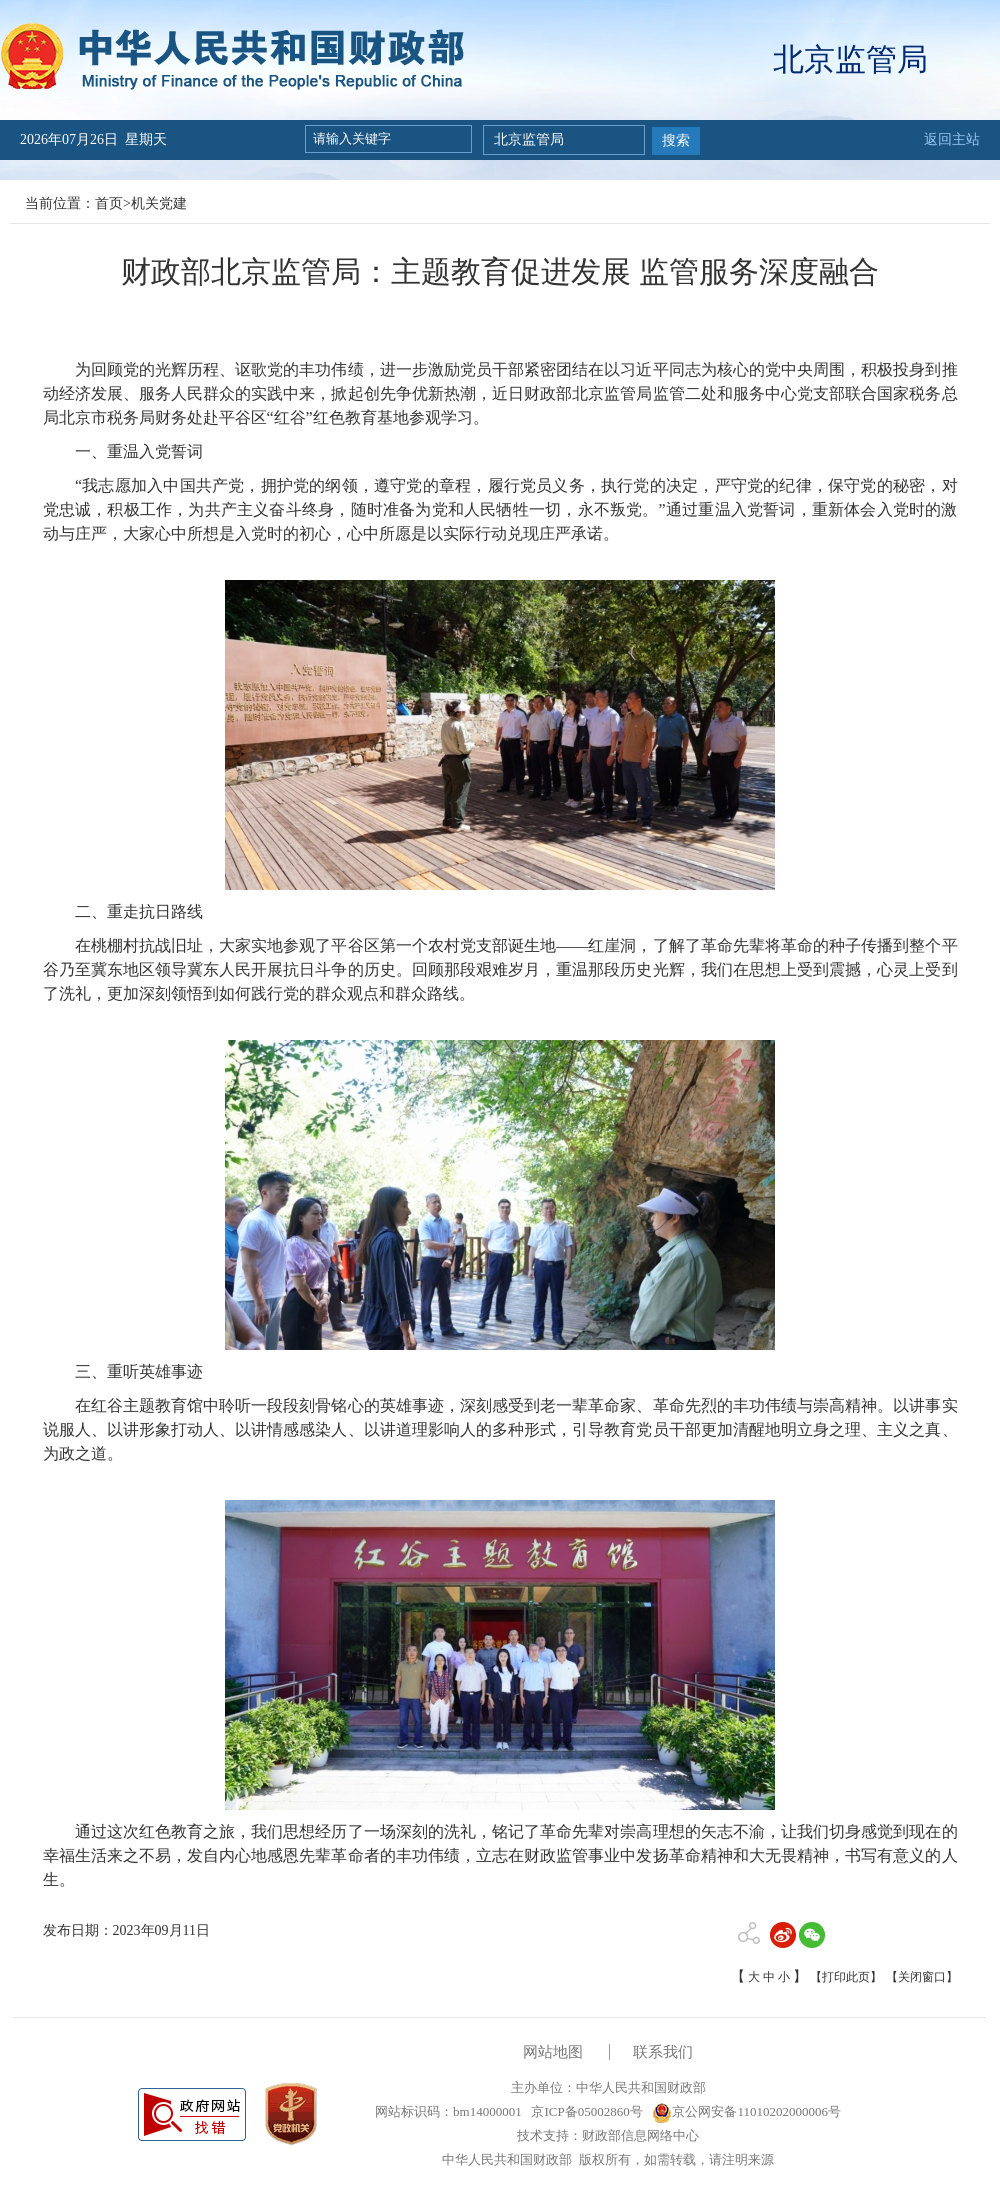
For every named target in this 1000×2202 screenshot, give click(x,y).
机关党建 (159, 203)
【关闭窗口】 (922, 1977)
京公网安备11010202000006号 (746, 2111)
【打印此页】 (846, 1977)
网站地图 (553, 2052)
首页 (109, 203)
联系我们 (663, 2052)
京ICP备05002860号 (585, 2111)
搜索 (676, 140)
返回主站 (952, 139)
